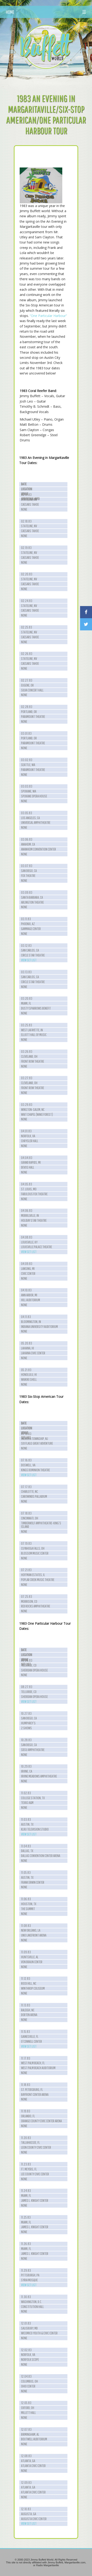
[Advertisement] (48, 81)
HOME (10, 12)
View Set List (29, 960)
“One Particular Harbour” (48, 315)
